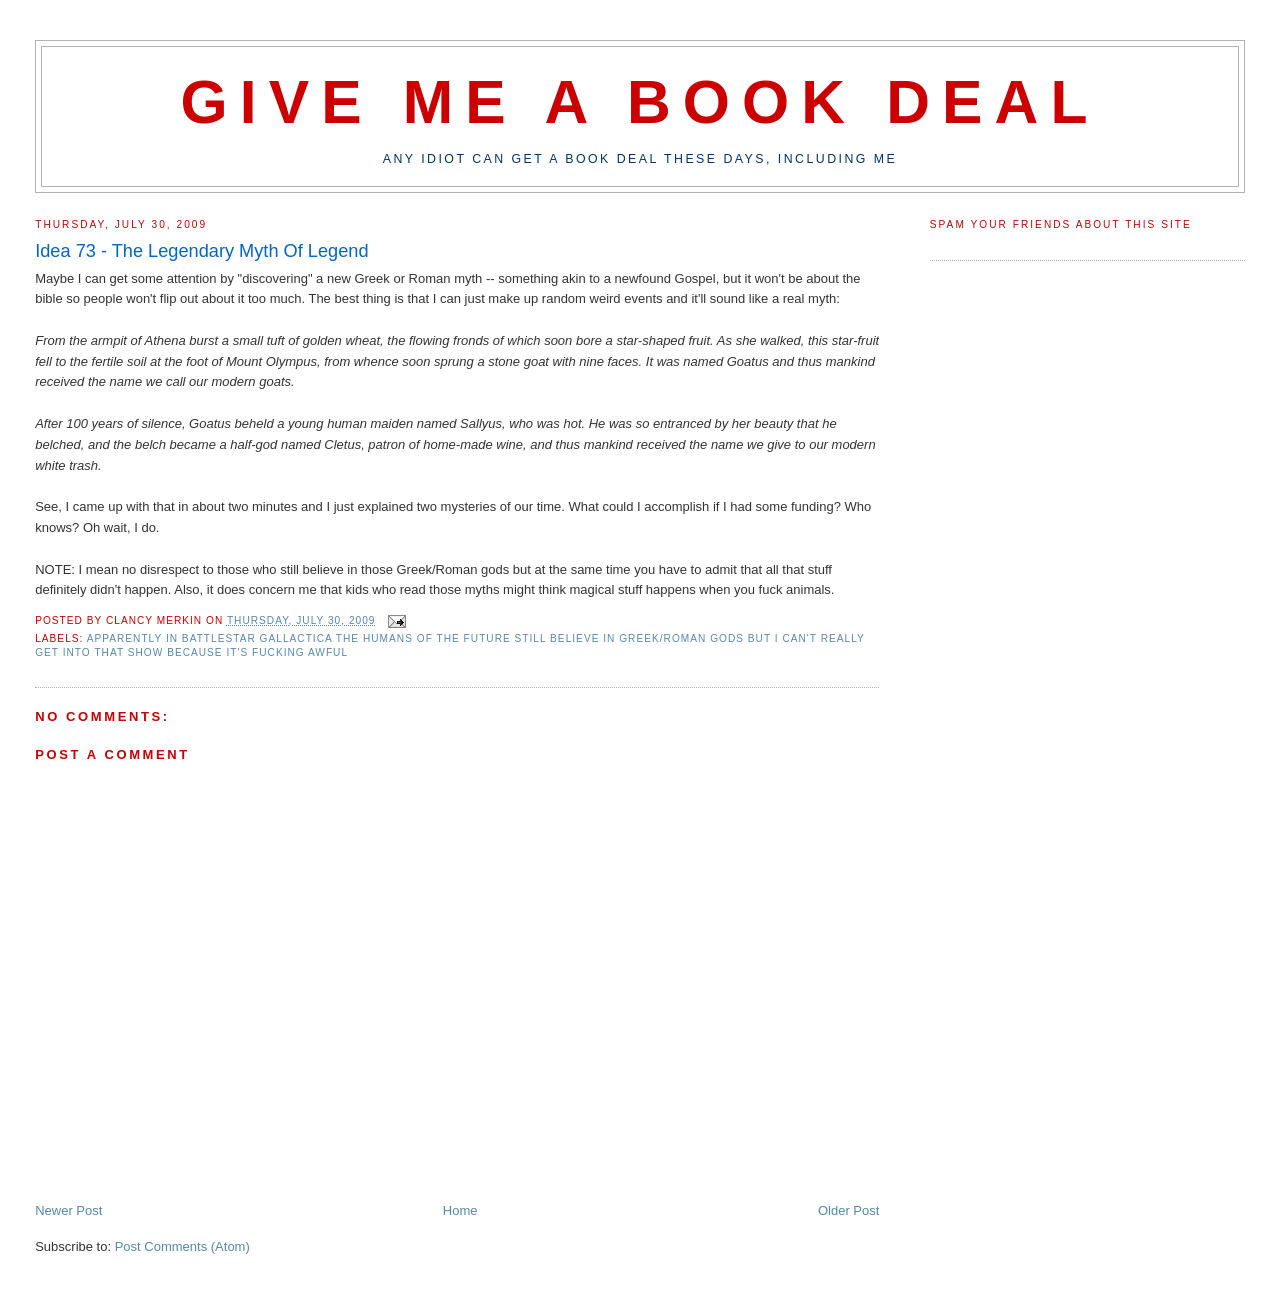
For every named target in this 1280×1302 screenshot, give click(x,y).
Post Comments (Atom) (182, 1246)
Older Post (848, 1210)
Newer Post (68, 1210)
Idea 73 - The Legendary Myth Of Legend (201, 251)
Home (460, 1210)
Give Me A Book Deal (639, 102)
